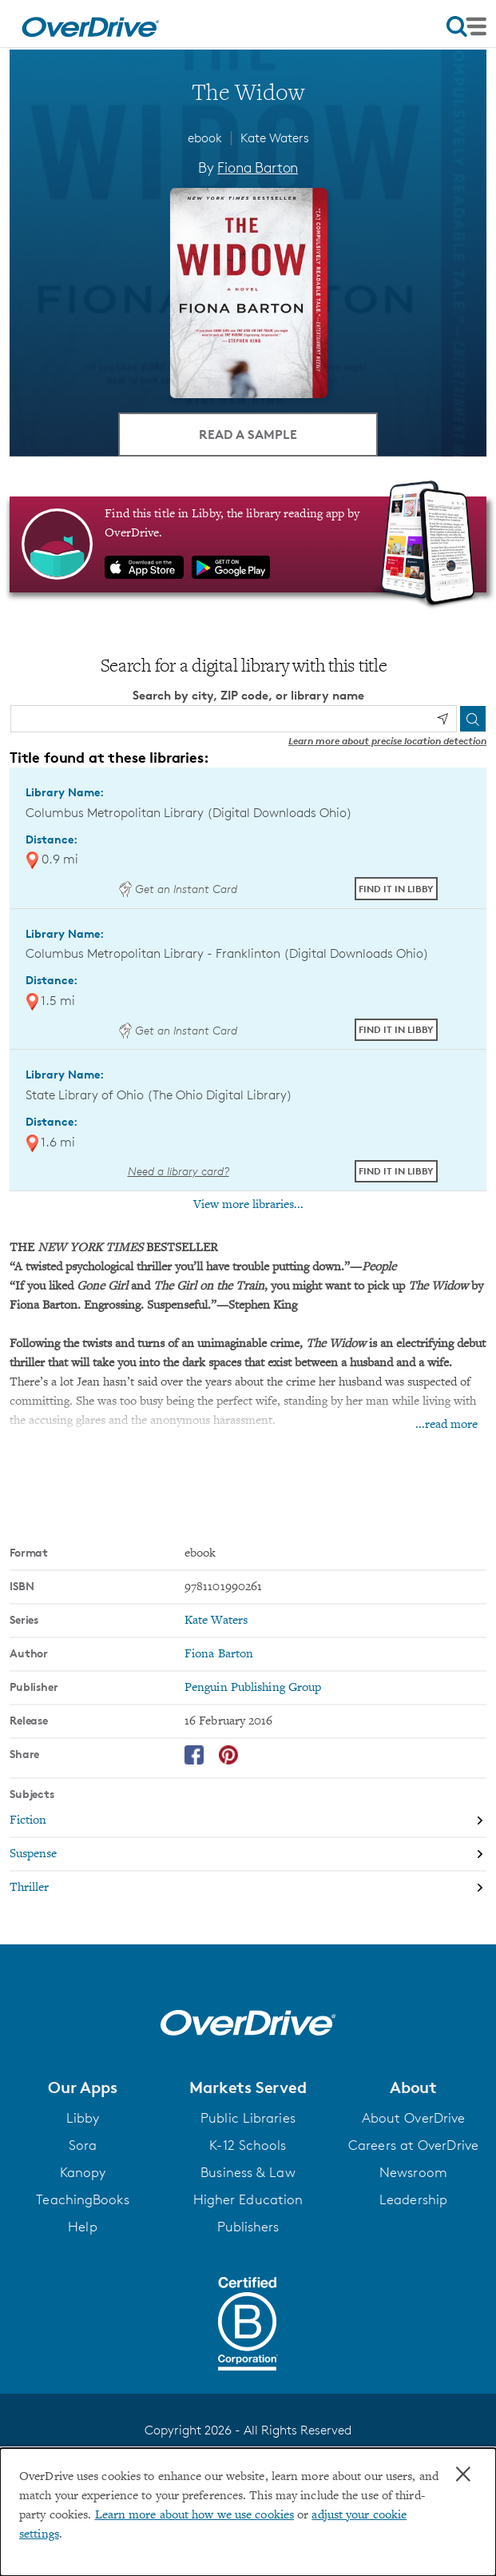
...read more (446, 1424)
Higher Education (248, 2199)
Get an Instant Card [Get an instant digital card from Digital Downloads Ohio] (178, 888)
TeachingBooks (82, 2199)
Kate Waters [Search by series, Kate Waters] (216, 1620)
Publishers (248, 2227)
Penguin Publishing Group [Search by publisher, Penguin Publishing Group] (253, 1687)
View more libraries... (248, 1204)
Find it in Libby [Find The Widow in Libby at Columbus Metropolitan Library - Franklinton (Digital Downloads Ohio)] (396, 1029)
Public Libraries (248, 2118)
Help (82, 2227)
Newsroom (413, 2172)
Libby (83, 2118)
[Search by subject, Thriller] (248, 1888)
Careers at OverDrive (413, 2145)
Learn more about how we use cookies (195, 2515)
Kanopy (83, 2172)
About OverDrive (414, 2118)
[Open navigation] (466, 26)
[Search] (473, 719)
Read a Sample (248, 434)
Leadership (413, 2199)
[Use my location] (442, 719)
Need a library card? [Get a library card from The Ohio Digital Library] (178, 1171)
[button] (83, 2087)
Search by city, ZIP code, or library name (248, 695)
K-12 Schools (247, 2145)
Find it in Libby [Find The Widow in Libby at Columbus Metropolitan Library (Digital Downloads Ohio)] (396, 889)
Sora (83, 2145)
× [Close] (463, 2474)
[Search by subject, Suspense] (248, 1855)
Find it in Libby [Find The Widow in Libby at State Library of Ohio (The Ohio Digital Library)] (396, 1171)
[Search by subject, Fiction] (248, 1821)
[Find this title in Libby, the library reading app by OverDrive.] (248, 544)
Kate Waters (274, 138)
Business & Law (247, 2172)
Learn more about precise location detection (387, 741)
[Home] (90, 24)
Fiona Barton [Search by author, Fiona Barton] (257, 167)
